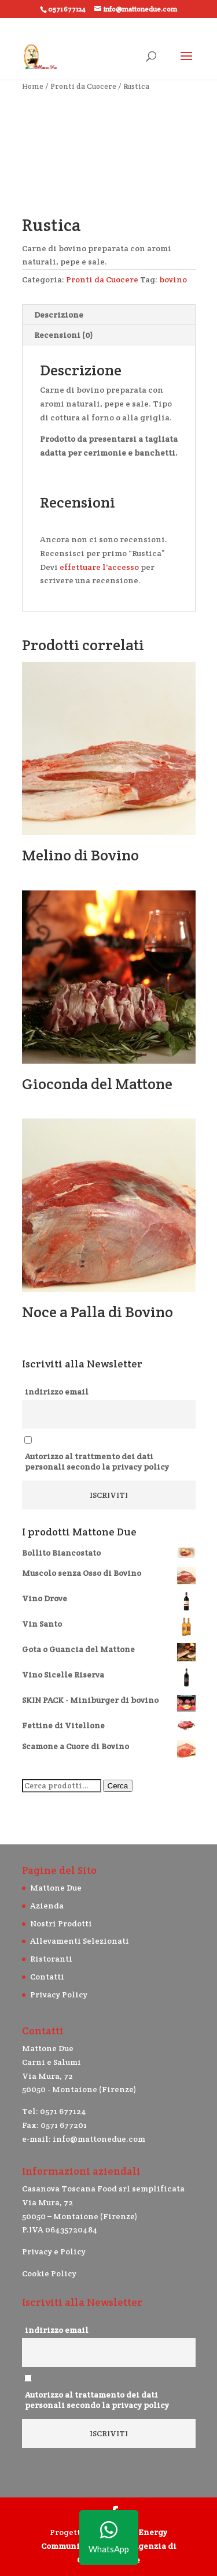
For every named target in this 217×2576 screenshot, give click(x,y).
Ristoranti (51, 1959)
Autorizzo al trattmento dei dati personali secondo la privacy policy (97, 1461)
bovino (173, 279)
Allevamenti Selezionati (79, 1941)
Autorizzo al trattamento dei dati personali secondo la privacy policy (97, 2399)
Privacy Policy (58, 1994)
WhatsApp (109, 2537)
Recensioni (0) (63, 335)
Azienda (47, 1905)
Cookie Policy (49, 2273)
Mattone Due (56, 1887)
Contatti (47, 1976)
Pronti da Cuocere (83, 86)
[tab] (108, 315)
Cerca (118, 1785)
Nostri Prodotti (61, 1923)
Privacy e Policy (54, 2251)
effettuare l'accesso (99, 567)
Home (32, 86)
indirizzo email (57, 1391)
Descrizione (58, 315)
